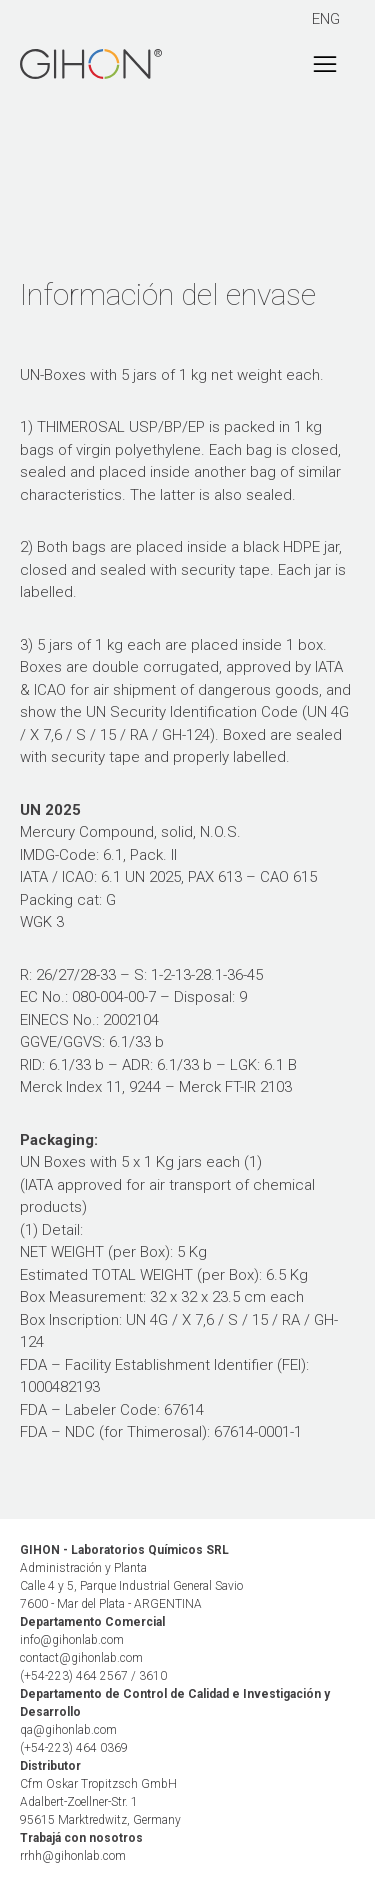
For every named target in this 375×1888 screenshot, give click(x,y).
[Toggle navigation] (325, 64)
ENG (326, 19)
